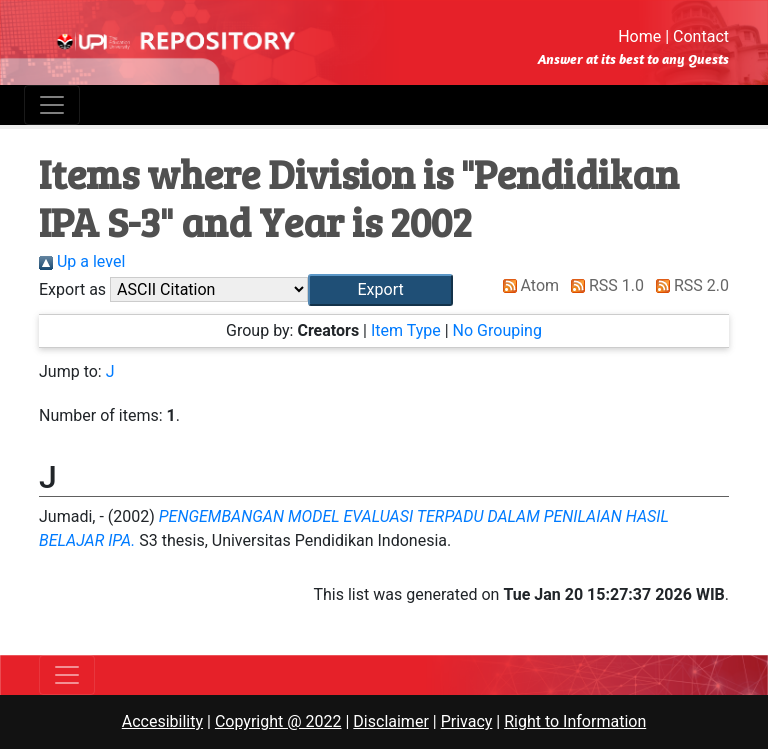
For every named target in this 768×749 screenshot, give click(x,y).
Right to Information (575, 721)
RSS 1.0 (603, 285)
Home (639, 36)
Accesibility (162, 721)
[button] (380, 290)
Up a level (82, 261)
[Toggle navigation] (52, 105)
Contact (701, 36)
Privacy (467, 721)
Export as (72, 289)
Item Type (406, 330)
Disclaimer (390, 721)
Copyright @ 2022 (278, 721)
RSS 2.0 (688, 285)
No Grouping (497, 330)
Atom (527, 285)
